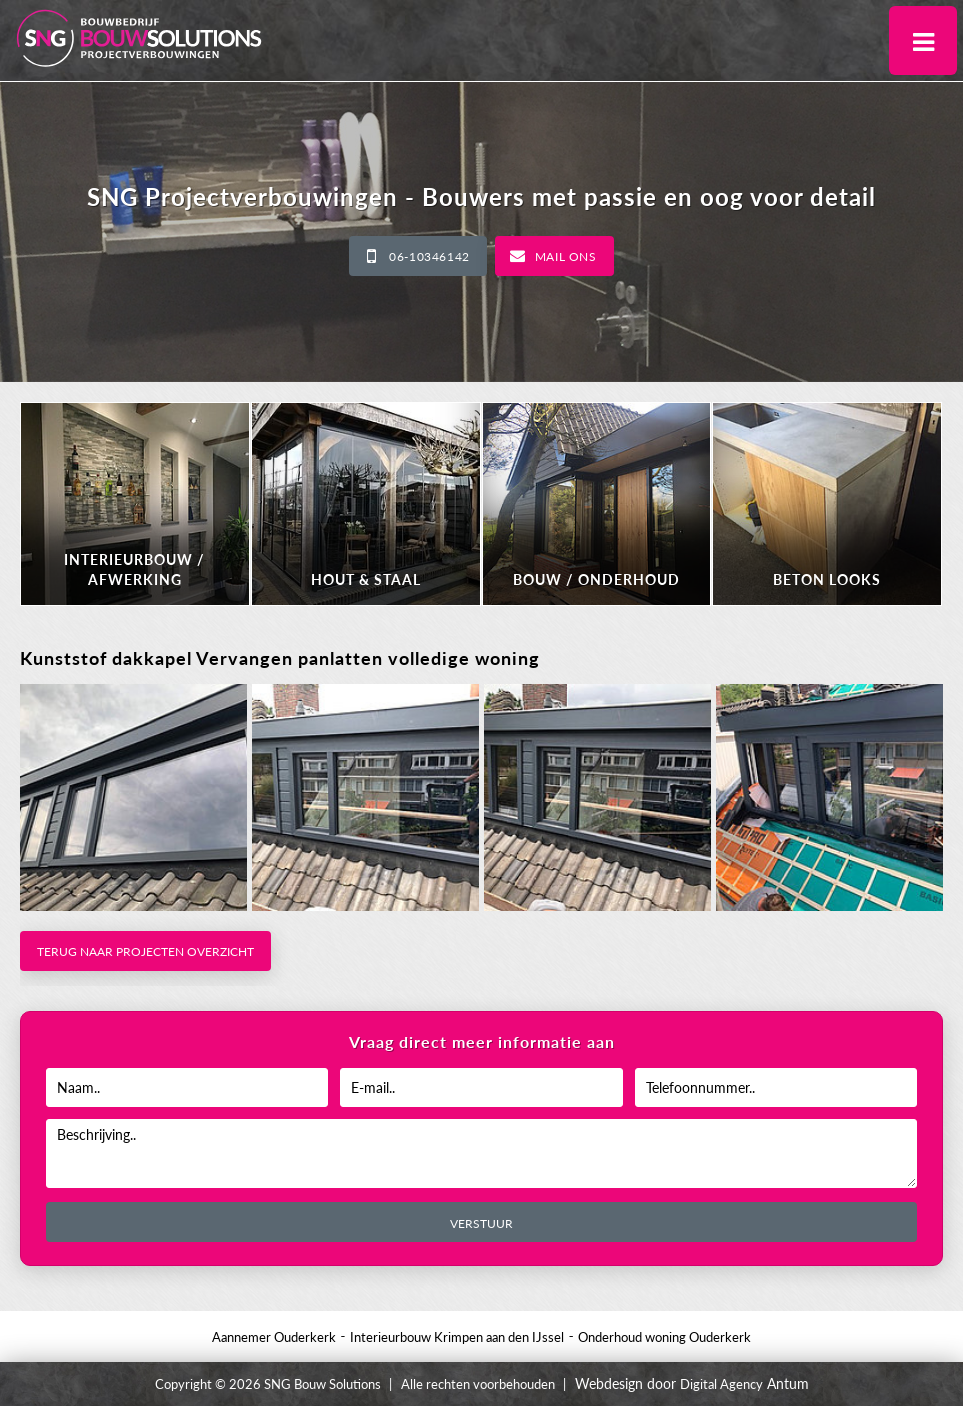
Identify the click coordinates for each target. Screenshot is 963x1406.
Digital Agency (721, 1384)
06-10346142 (429, 256)
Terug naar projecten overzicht (145, 951)
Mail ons (566, 256)
